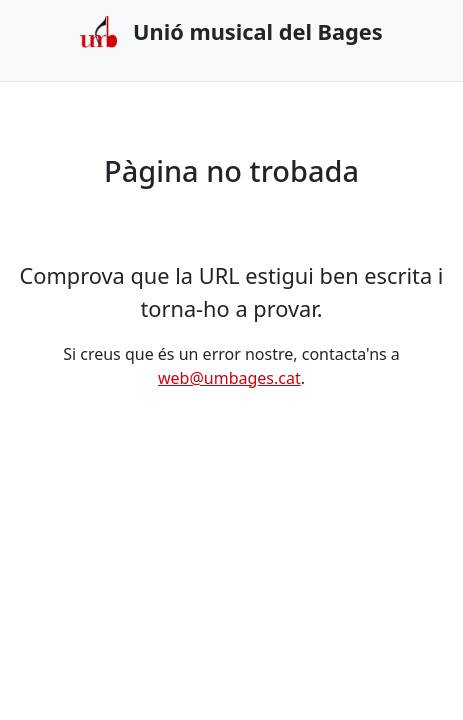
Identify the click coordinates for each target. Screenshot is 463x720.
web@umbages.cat (229, 378)
